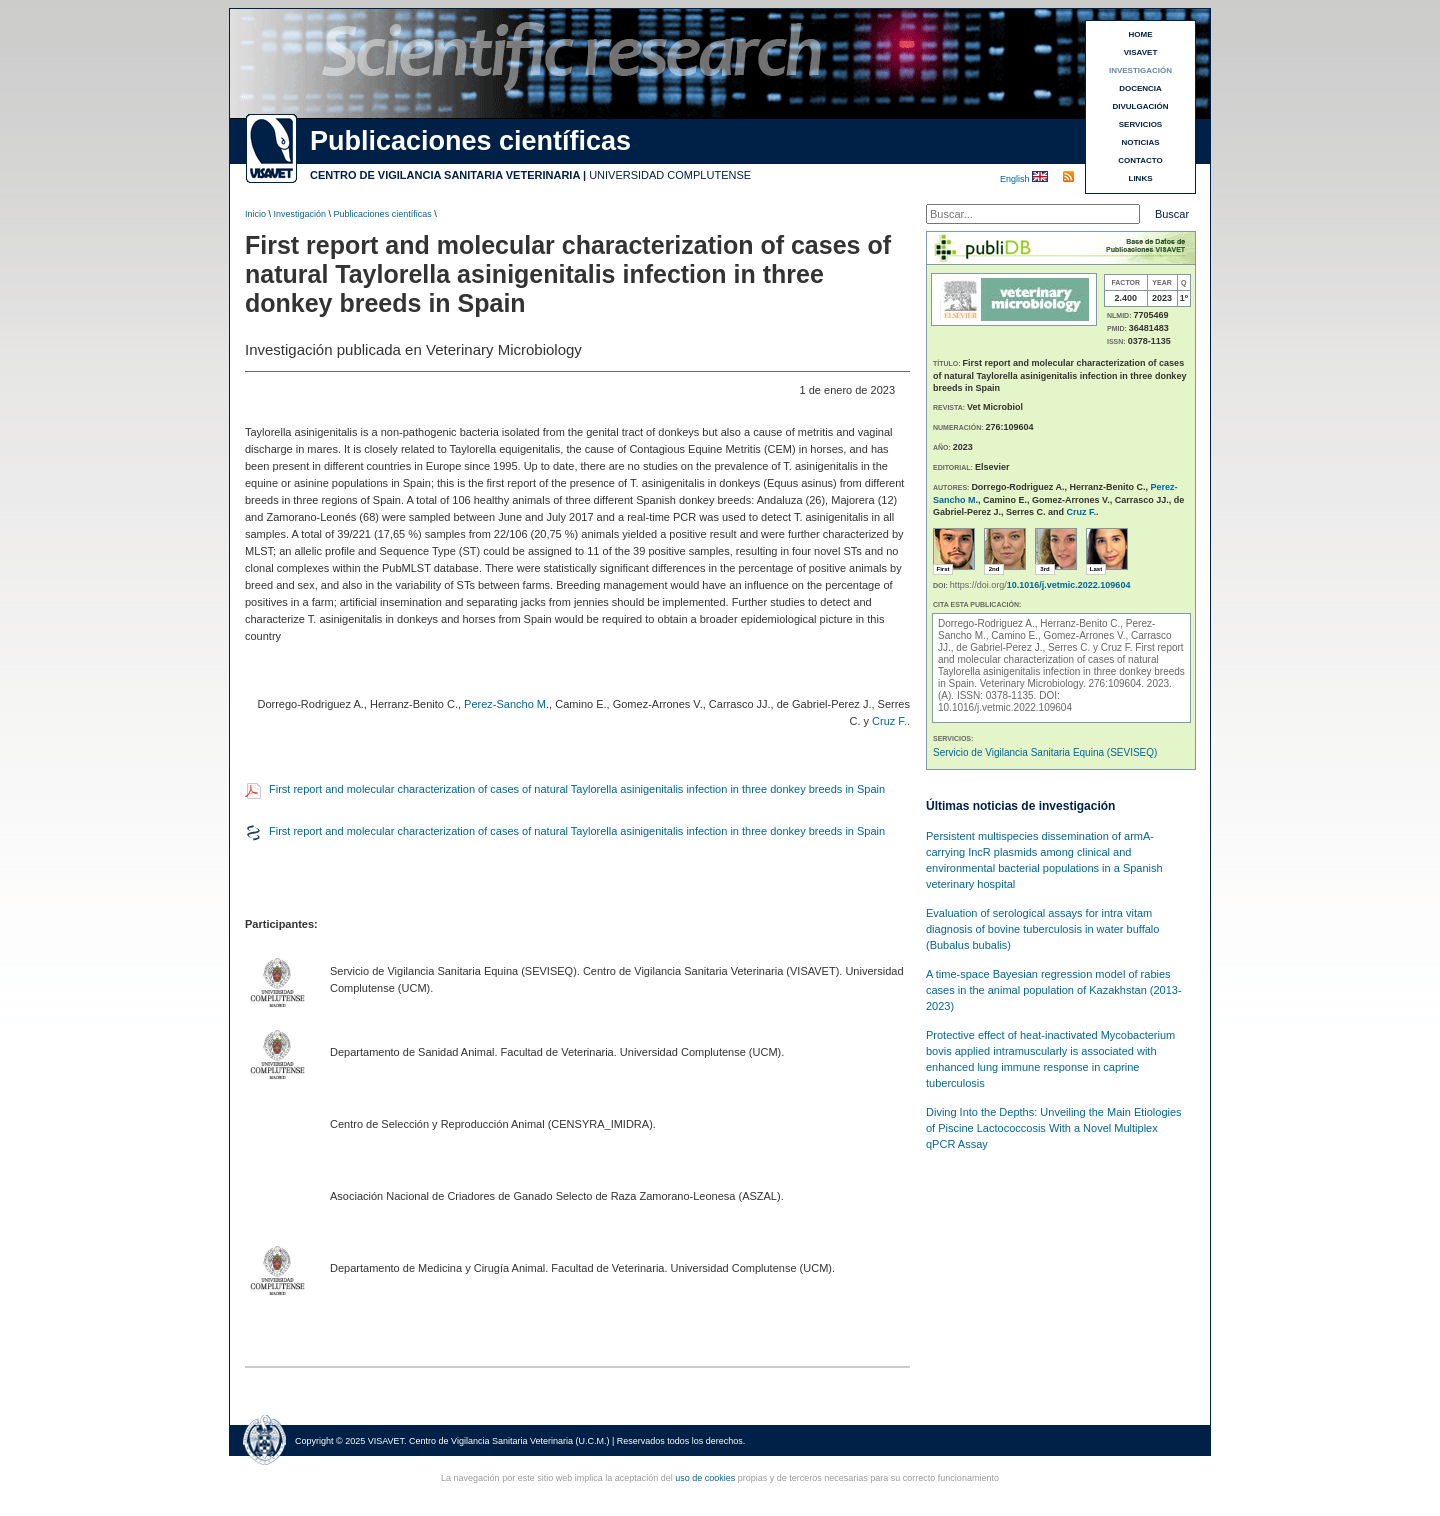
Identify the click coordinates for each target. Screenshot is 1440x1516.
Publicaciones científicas (383, 214)
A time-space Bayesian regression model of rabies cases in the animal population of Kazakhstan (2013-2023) (1054, 990)
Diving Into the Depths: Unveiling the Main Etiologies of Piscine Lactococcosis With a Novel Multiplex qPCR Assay (1054, 1128)
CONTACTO (1140, 160)
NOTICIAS (1140, 142)
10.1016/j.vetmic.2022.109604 (1069, 585)
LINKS (1141, 178)
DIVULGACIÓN (1141, 106)
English (1016, 179)
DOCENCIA (1140, 88)
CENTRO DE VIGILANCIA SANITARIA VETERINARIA (445, 175)
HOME (1141, 34)
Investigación (300, 214)
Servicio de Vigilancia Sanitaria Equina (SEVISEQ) (1045, 752)
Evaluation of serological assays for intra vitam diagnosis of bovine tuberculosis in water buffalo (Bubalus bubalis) (1042, 929)
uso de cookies (705, 1478)
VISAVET (1141, 52)
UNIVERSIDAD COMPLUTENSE (670, 175)
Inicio (255, 214)
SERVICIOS (1140, 124)
